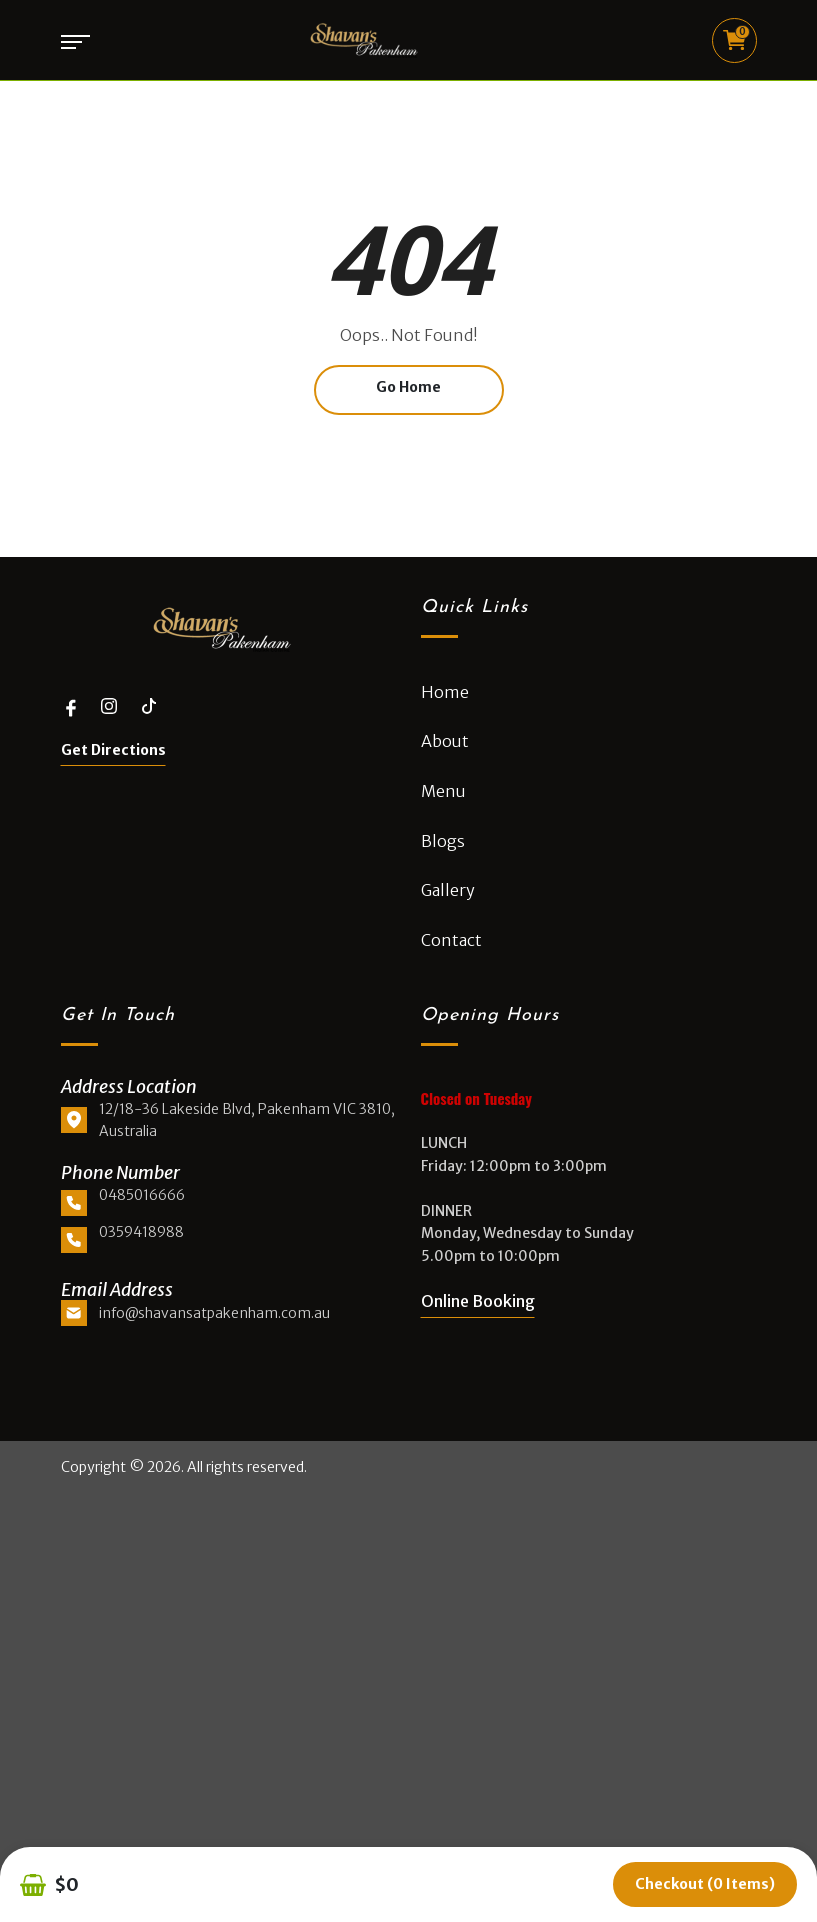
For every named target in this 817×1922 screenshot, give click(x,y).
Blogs (443, 841)
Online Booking (478, 1301)
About (445, 741)
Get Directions (113, 750)
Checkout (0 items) (705, 1884)
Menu (443, 791)
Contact (451, 940)
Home (445, 692)
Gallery (448, 890)
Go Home (408, 387)
